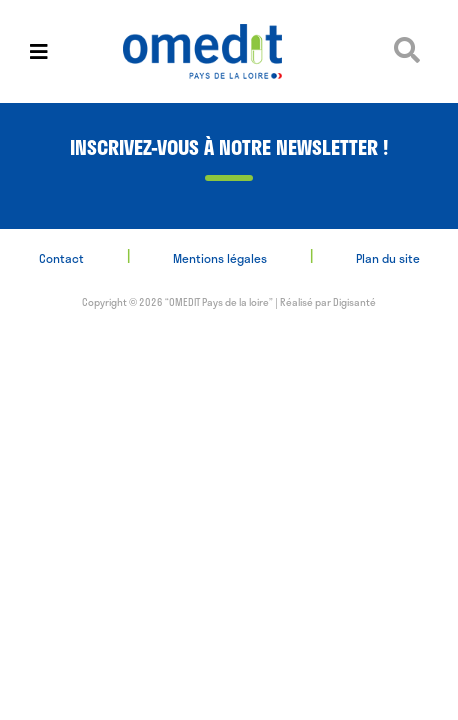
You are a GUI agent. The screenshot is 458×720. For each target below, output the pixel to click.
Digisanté (354, 302)
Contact (61, 258)
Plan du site (388, 258)
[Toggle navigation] (39, 51)
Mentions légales (220, 258)
